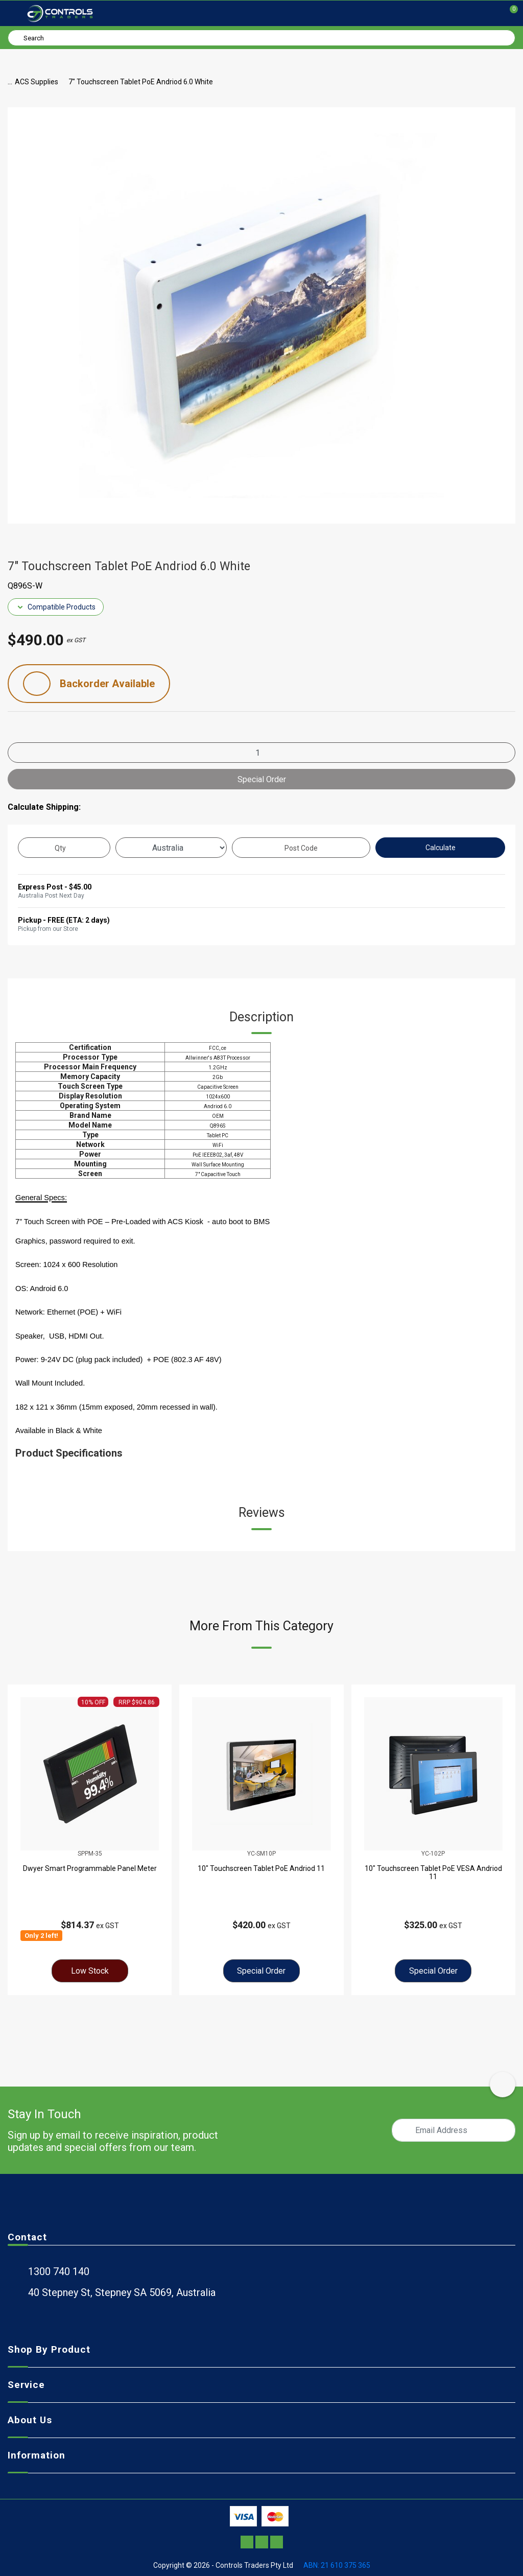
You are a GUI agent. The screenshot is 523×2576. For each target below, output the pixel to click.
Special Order (261, 779)
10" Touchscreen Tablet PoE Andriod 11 (261, 1868)
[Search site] (17, 37)
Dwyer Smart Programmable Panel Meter (90, 1868)
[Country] (170, 847)
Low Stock (90, 1971)
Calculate (440, 848)
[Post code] (301, 847)
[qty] (64, 847)
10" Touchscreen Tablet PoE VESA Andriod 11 (433, 1872)
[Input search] (261, 38)
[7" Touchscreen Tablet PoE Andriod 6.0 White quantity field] (261, 752)
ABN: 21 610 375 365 (336, 2565)
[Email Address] (453, 2130)
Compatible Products (56, 607)
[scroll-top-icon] (502, 2084)
